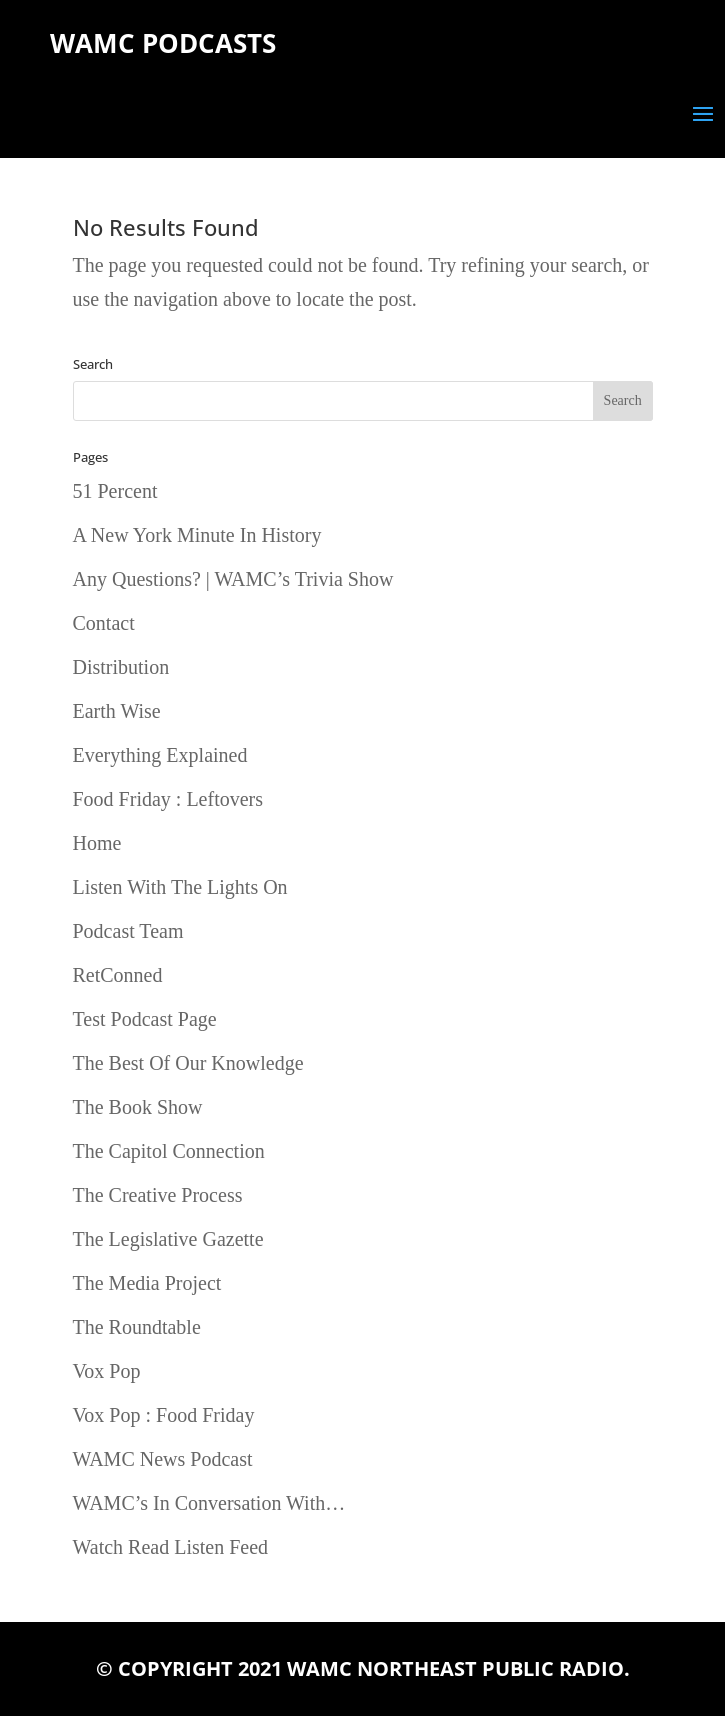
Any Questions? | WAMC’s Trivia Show (233, 579)
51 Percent (115, 491)
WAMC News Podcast (163, 1459)
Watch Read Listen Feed (171, 1547)
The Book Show (138, 1107)
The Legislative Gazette (168, 1239)
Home (97, 843)
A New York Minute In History (197, 535)
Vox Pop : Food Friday (164, 1415)
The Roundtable (137, 1327)
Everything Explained (160, 755)
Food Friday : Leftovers (168, 799)
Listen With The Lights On (180, 887)
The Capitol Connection (169, 1151)
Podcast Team (128, 931)
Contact (104, 623)
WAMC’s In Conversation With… (209, 1503)
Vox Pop (107, 1371)
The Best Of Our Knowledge (188, 1063)
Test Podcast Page (145, 1019)
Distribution (121, 667)
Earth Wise (117, 711)
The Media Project (147, 1283)
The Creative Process (158, 1195)
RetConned (118, 975)
